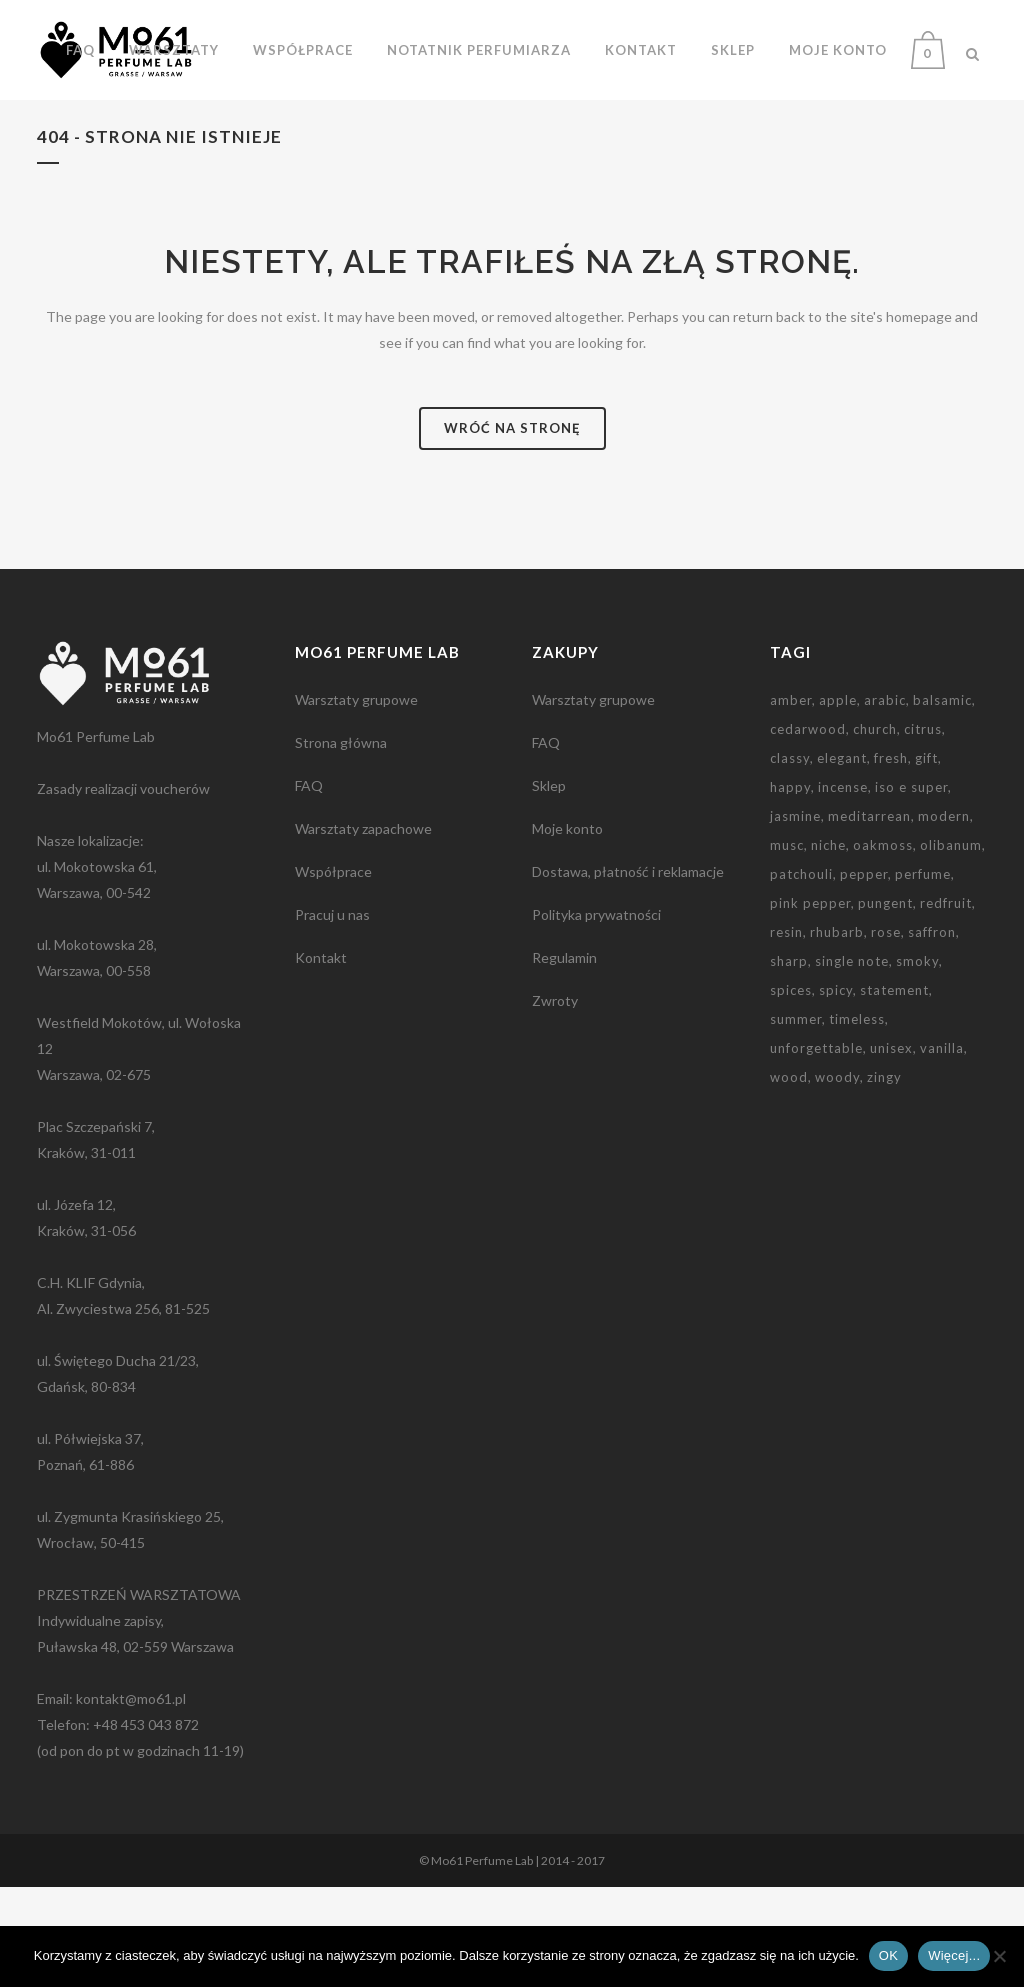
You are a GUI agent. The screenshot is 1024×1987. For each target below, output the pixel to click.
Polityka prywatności (596, 1014)
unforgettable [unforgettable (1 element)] (816, 1148)
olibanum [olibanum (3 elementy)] (951, 945)
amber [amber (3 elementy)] (791, 800)
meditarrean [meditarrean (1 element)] (869, 916)
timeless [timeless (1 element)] (857, 1119)
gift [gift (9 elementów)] (926, 858)
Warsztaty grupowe (356, 799)
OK (888, 1955)
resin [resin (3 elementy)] (786, 1032)
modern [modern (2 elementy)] (944, 916)
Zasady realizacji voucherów (123, 888)
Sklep (549, 885)
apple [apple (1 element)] (838, 800)
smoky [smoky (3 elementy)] (917, 1061)
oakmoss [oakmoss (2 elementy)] (883, 945)
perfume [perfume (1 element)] (923, 974)
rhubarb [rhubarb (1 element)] (837, 1032)
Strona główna (341, 842)
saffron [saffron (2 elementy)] (932, 1032)
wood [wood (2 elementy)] (789, 1177)
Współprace (333, 971)
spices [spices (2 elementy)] (791, 1090)
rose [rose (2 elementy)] (886, 1032)
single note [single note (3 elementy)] (852, 1061)
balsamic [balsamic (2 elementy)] (942, 800)
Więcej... (954, 1955)
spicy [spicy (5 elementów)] (836, 1090)
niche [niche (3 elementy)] (828, 945)
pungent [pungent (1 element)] (885, 1003)
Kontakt (321, 1057)
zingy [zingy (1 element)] (884, 1177)
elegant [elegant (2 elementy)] (842, 858)
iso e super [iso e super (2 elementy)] (911, 887)
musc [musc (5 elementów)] (787, 945)
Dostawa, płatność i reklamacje (628, 971)
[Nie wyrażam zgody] (999, 1956)
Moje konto (567, 928)
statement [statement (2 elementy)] (894, 1090)
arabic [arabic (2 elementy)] (885, 800)
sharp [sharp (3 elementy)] (789, 1061)
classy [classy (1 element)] (790, 858)
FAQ (309, 885)
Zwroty (555, 1100)
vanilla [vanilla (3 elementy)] (942, 1148)
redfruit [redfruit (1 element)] (946, 1003)
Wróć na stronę (512, 528)
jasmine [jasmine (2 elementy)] (795, 916)
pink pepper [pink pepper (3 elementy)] (810, 1003)
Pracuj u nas (332, 1014)
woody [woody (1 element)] (837, 1177)
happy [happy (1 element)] (790, 887)
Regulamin (564, 1057)
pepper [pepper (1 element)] (864, 974)
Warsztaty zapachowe (363, 928)
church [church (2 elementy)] (875, 829)
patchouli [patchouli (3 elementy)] (801, 974)
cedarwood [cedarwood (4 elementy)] (808, 829)
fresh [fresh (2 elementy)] (891, 858)
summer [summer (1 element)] (796, 1119)
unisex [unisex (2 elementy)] (891, 1148)
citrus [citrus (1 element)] (923, 829)
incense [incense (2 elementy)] (843, 887)
